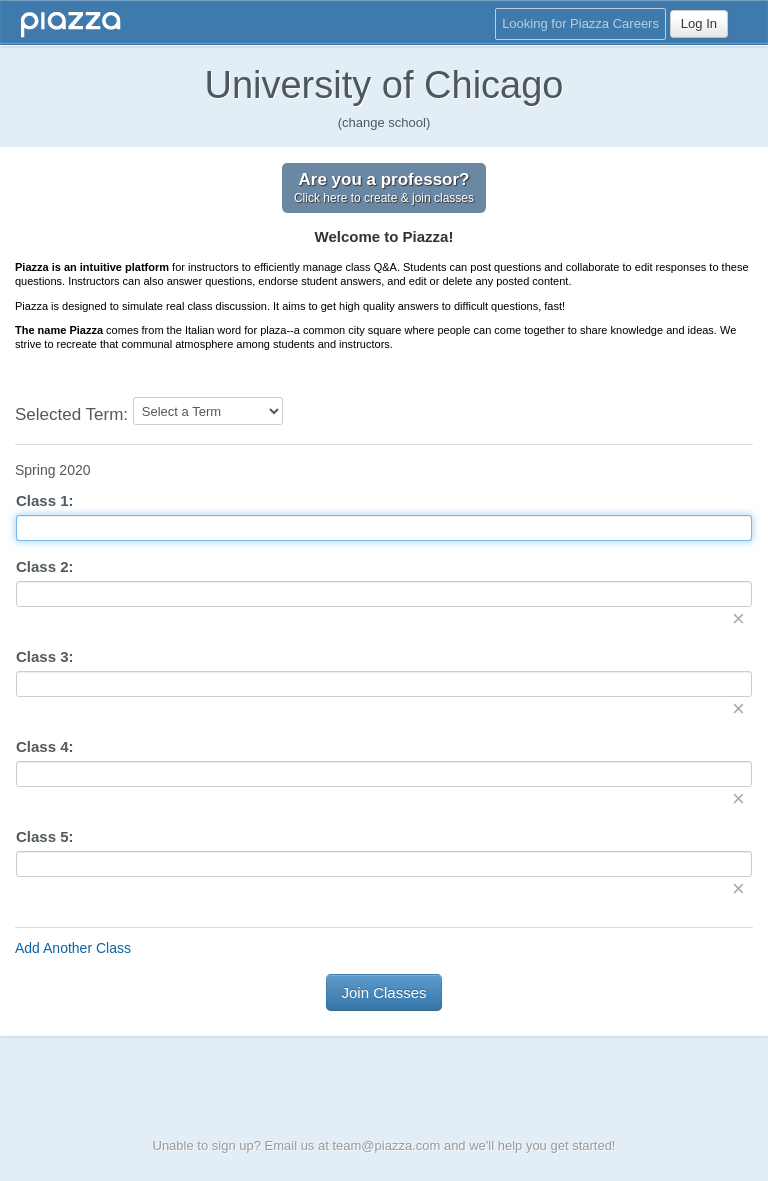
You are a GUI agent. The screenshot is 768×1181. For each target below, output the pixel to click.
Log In (699, 23)
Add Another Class (73, 948)
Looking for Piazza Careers (580, 23)
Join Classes (383, 992)
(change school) (384, 122)
